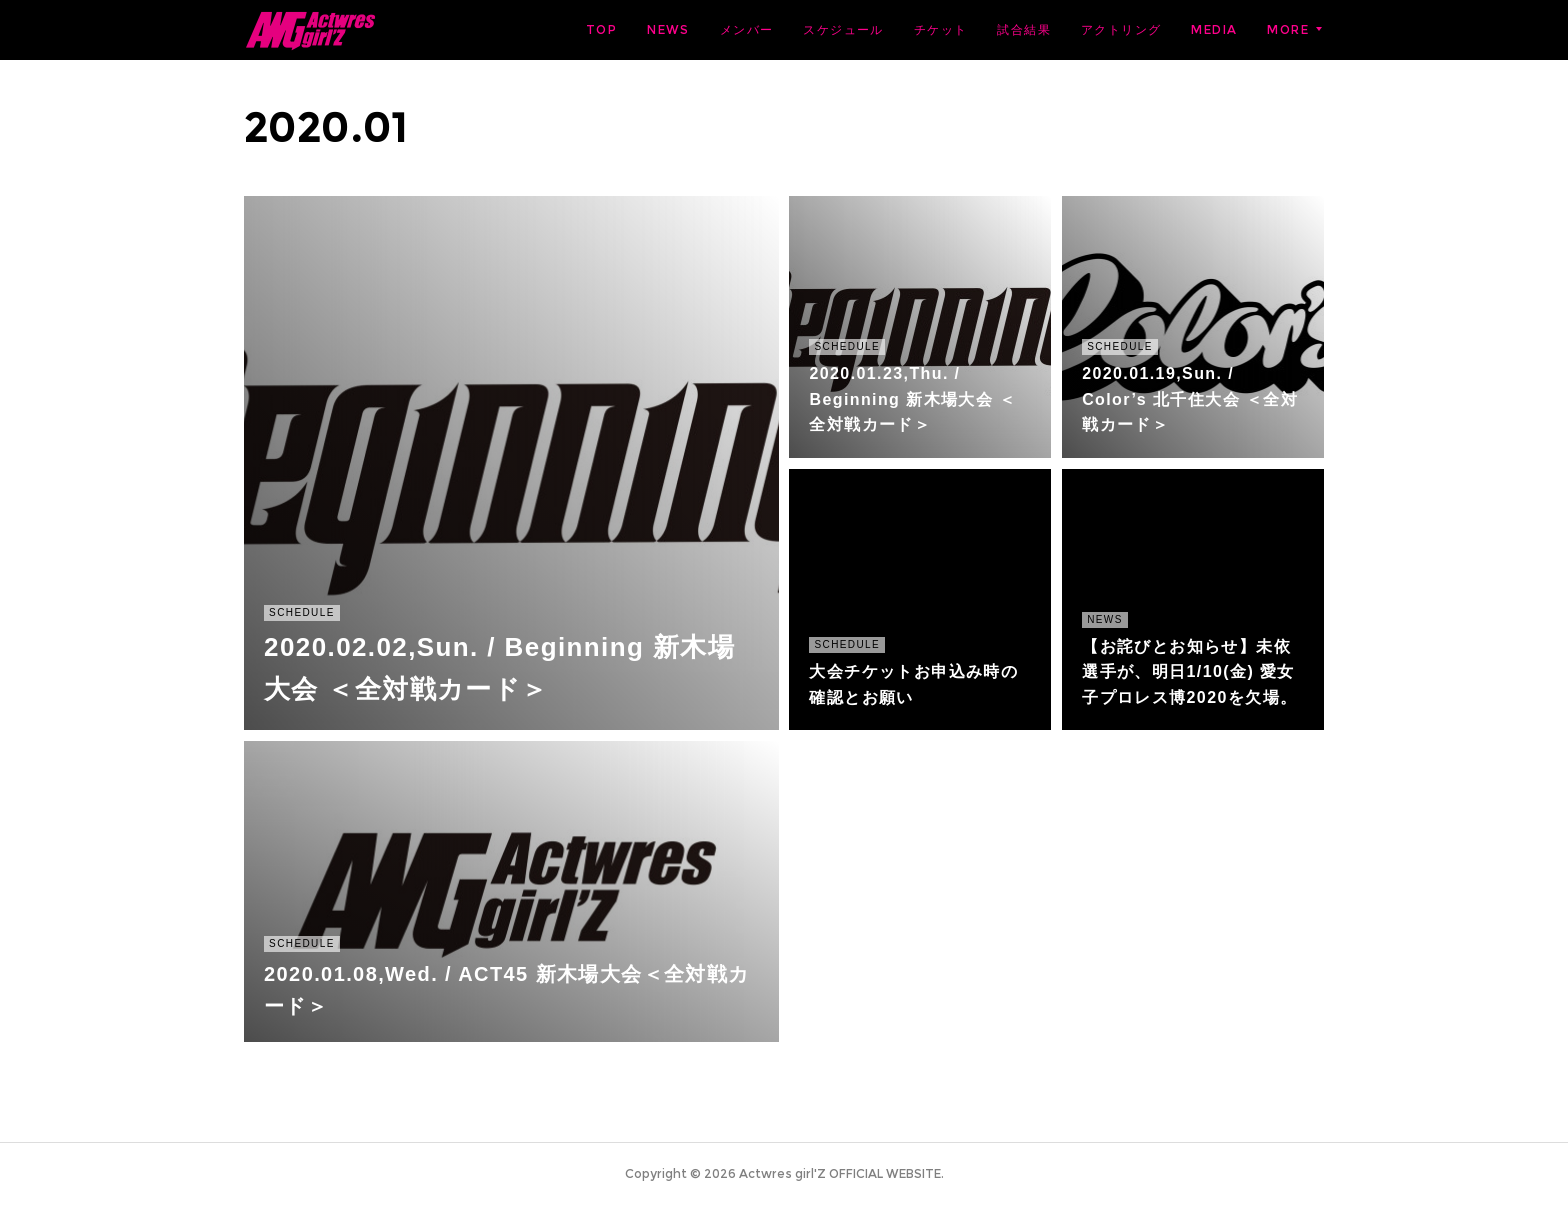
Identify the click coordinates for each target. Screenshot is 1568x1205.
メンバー (747, 29)
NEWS (668, 29)
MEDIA (1214, 29)
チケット (941, 29)
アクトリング (1121, 29)
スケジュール (843, 29)
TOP (601, 29)
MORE (1288, 29)
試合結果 (1024, 29)
